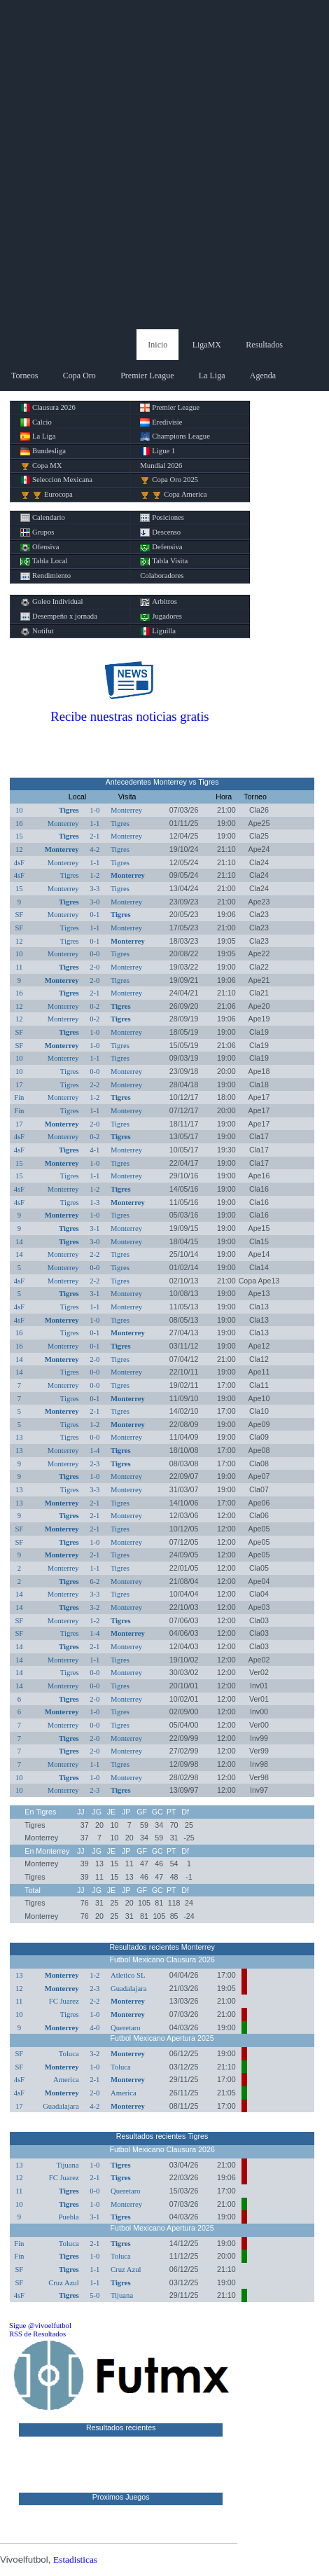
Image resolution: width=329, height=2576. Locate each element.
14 (19, 1242)
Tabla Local (43, 561)
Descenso (160, 532)
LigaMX (206, 345)
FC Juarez (64, 2001)
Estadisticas (75, 2559)
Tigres (69, 810)
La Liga (212, 375)
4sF (19, 863)
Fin (19, 1097)
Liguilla (158, 631)
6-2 (94, 1581)
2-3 (94, 1464)
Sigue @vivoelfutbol (40, 2325)
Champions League (175, 436)
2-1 (94, 836)
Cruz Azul (126, 2269)
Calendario (42, 518)
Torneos (24, 375)
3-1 (94, 1228)
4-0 (94, 2028)
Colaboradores (161, 575)
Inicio (157, 345)
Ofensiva (39, 547)
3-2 (94, 1607)
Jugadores (161, 616)
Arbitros (158, 602)
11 (18, 967)
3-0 (94, 902)
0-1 (94, 914)
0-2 (94, 1006)
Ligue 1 (157, 451)
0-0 (94, 954)
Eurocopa (46, 494)
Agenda (263, 375)
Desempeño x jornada (58, 616)
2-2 (94, 1085)
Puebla (69, 2217)
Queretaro (126, 2028)
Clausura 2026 (48, 408)
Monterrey (126, 810)
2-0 (94, 967)
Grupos (37, 532)
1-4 (94, 1450)
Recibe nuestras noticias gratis (129, 716)
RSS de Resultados (37, 2334)
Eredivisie (161, 422)
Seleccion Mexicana (56, 480)
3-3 (94, 889)
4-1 (94, 1150)
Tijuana (67, 2165)
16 (19, 823)
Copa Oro (79, 375)
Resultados (264, 345)
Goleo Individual (51, 602)
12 (19, 849)
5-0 (94, 2295)
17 (19, 1085)
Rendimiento (45, 576)
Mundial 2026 (161, 465)
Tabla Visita (164, 561)
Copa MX (41, 466)
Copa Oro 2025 (169, 480)
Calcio (36, 422)
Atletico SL (128, 1975)
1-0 (94, 810)
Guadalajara (128, 1988)
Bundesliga (43, 451)
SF (19, 914)
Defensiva (161, 547)
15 (19, 836)
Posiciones (162, 518)
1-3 (94, 1202)
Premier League (147, 375)
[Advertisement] (164, 164)
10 (19, 810)
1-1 (94, 823)
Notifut (37, 631)
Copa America (173, 494)
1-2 (94, 875)
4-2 (94, 849)
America (66, 2079)
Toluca (69, 2054)
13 (19, 1437)
